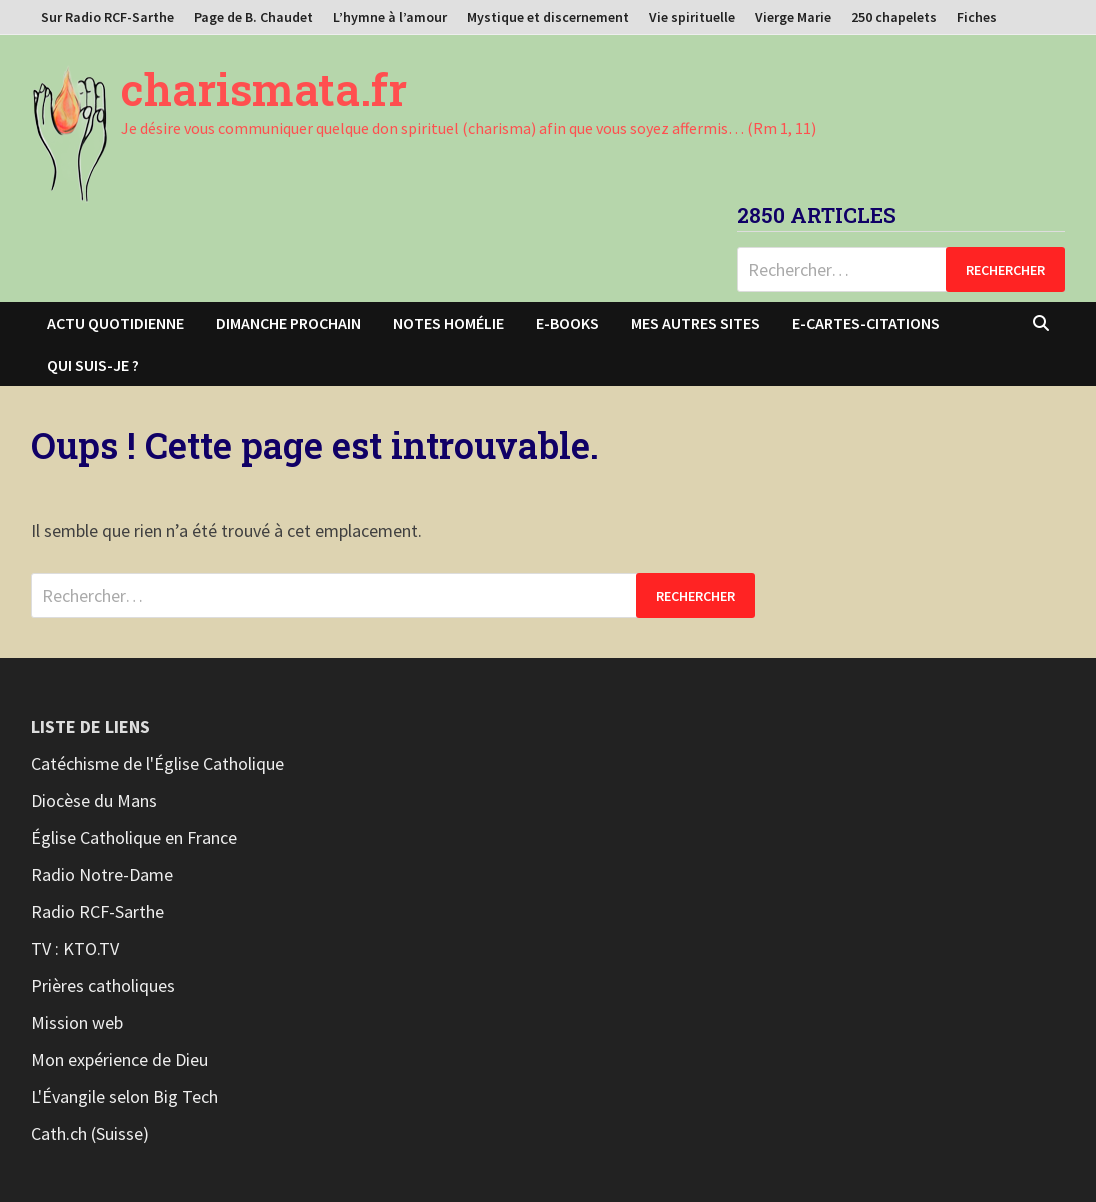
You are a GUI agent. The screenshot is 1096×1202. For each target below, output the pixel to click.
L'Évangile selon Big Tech (124, 1096)
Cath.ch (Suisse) (90, 1133)
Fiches (977, 17)
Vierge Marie (793, 17)
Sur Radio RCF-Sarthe (107, 17)
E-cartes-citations (866, 323)
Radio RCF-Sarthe (97, 911)
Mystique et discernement (548, 17)
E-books (567, 323)
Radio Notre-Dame (102, 874)
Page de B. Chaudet (253, 17)
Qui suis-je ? (93, 365)
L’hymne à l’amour (390, 17)
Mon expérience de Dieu (119, 1059)
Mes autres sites (695, 323)
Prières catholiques (103, 985)
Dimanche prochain (288, 323)
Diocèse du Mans (94, 800)
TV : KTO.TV (75, 948)
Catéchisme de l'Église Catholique (157, 763)
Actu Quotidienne (115, 323)
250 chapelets (894, 17)
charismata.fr (264, 89)
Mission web (77, 1022)
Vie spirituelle (692, 17)
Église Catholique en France (134, 837)
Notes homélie (448, 323)
